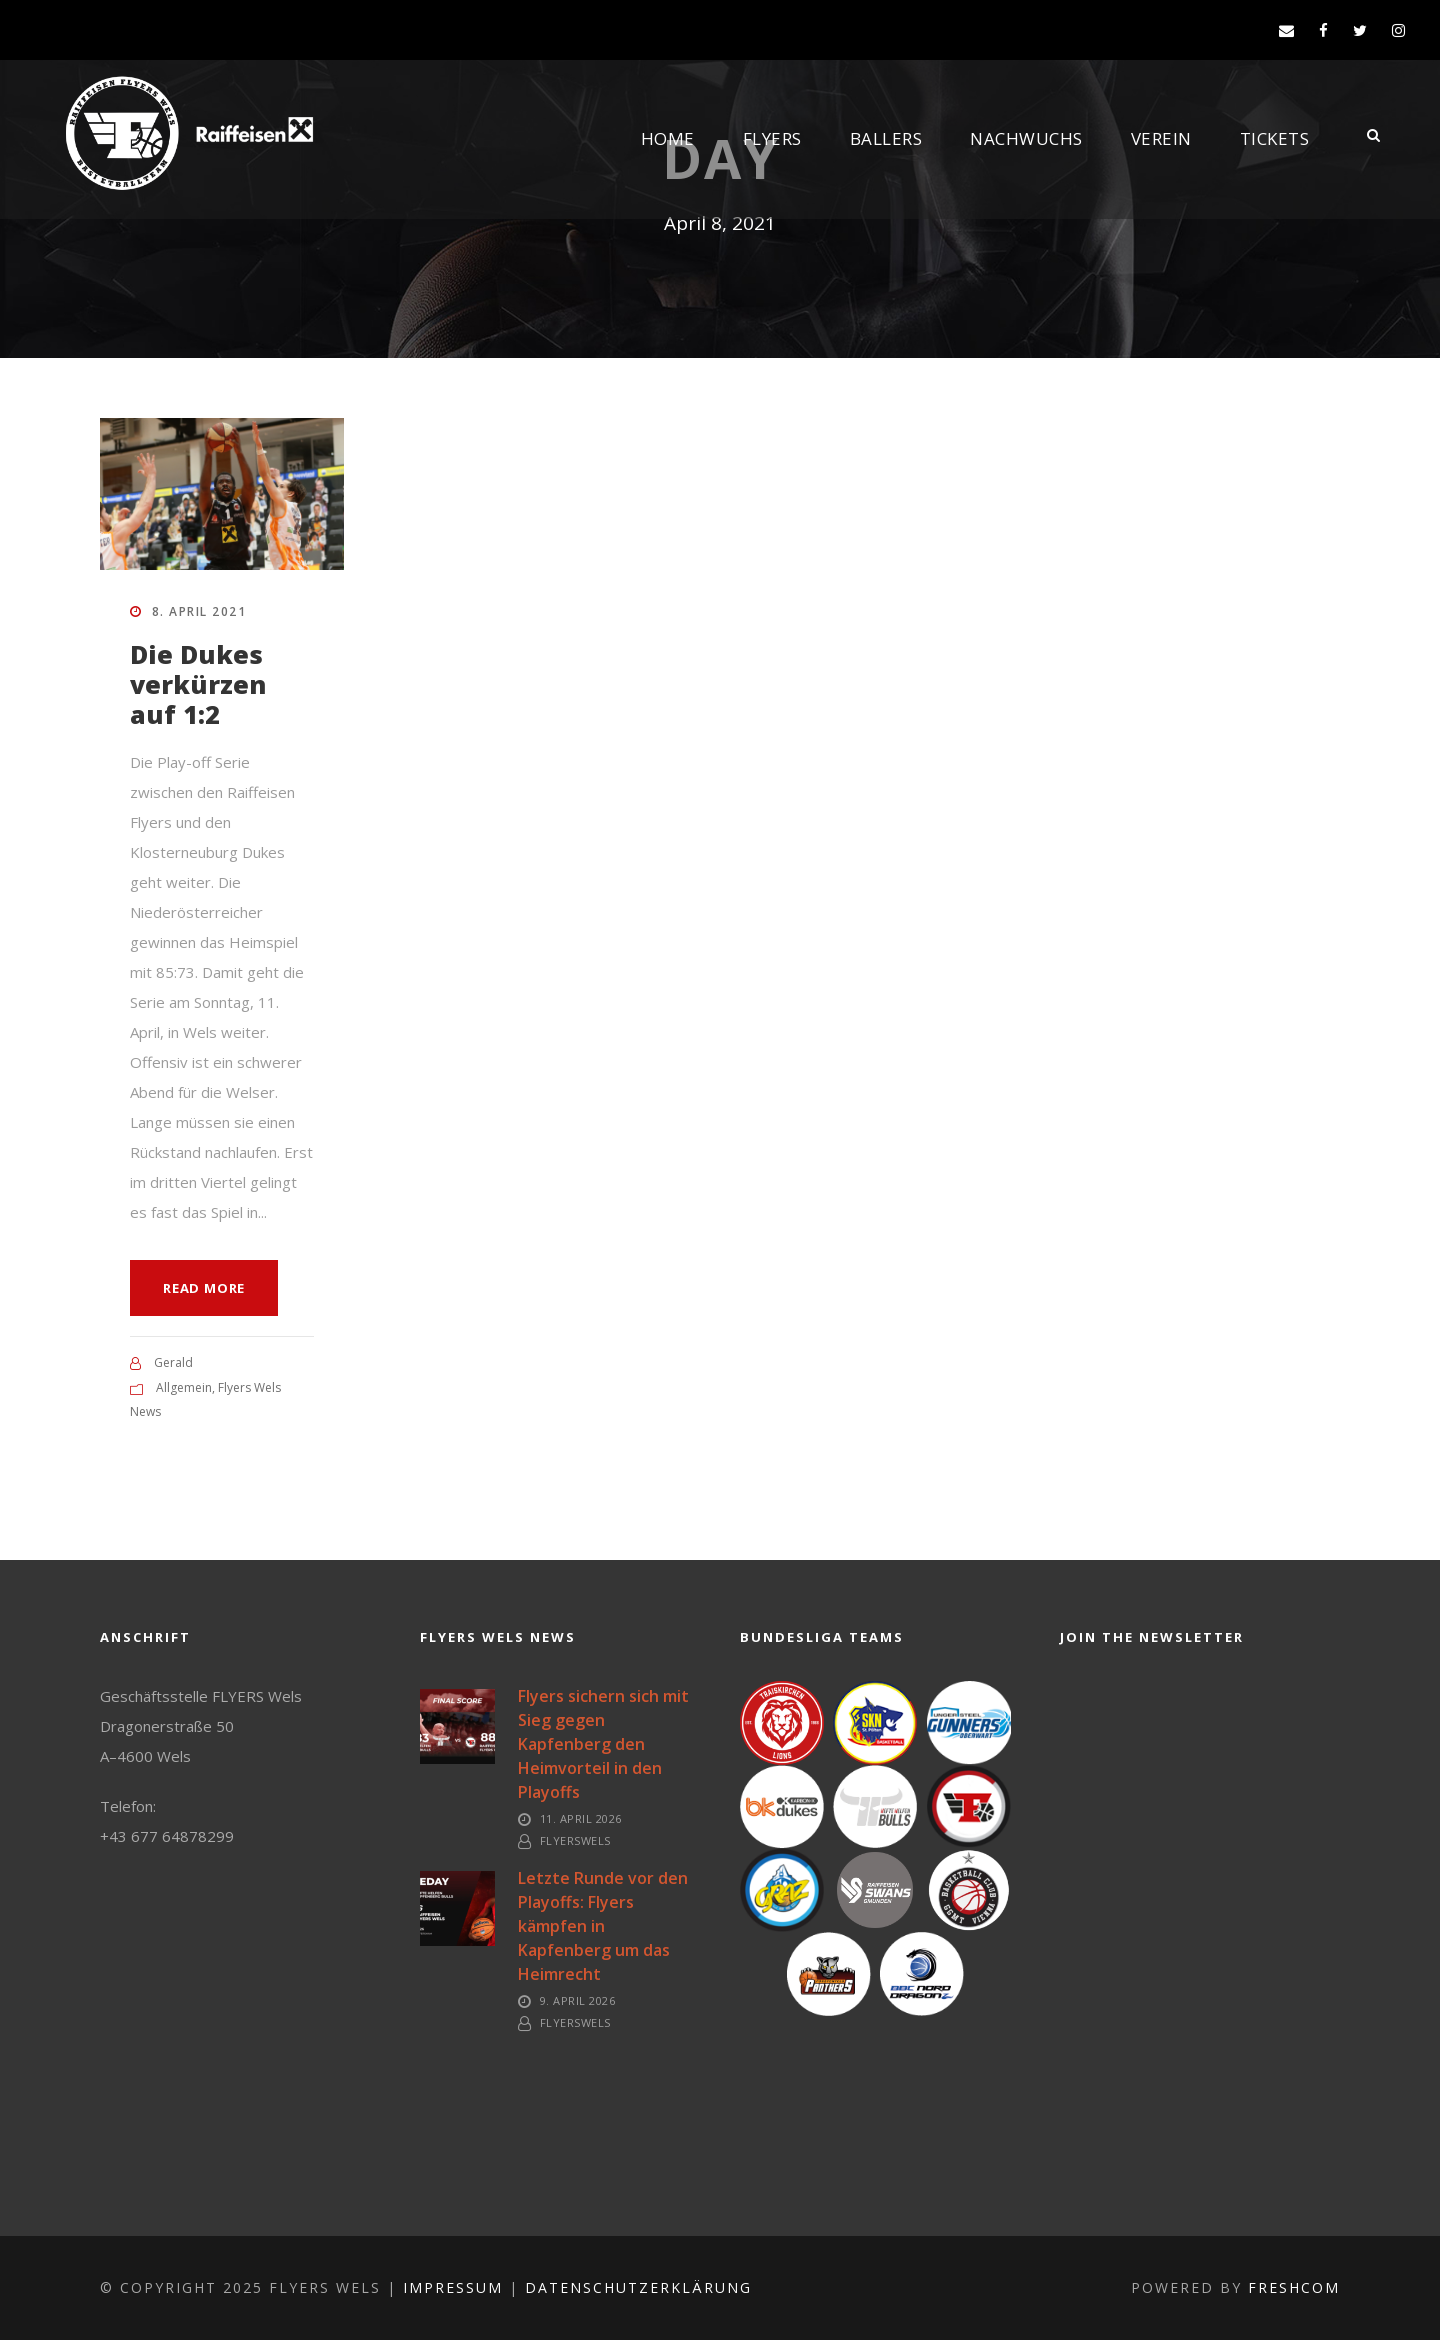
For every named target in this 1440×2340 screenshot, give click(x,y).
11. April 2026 (581, 1818)
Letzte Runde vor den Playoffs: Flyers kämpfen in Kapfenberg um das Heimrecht (603, 1926)
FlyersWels (575, 1840)
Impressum (453, 2287)
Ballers (886, 138)
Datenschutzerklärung (638, 2287)
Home (668, 138)
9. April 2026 (578, 2000)
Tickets (1275, 138)
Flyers (772, 138)
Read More (204, 1288)
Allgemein (184, 1387)
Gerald (173, 1362)
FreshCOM (1294, 2287)
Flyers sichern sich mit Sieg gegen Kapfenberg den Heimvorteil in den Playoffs (603, 1744)
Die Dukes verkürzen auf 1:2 (198, 684)
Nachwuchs (1026, 138)
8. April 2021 (199, 611)
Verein (1161, 138)
